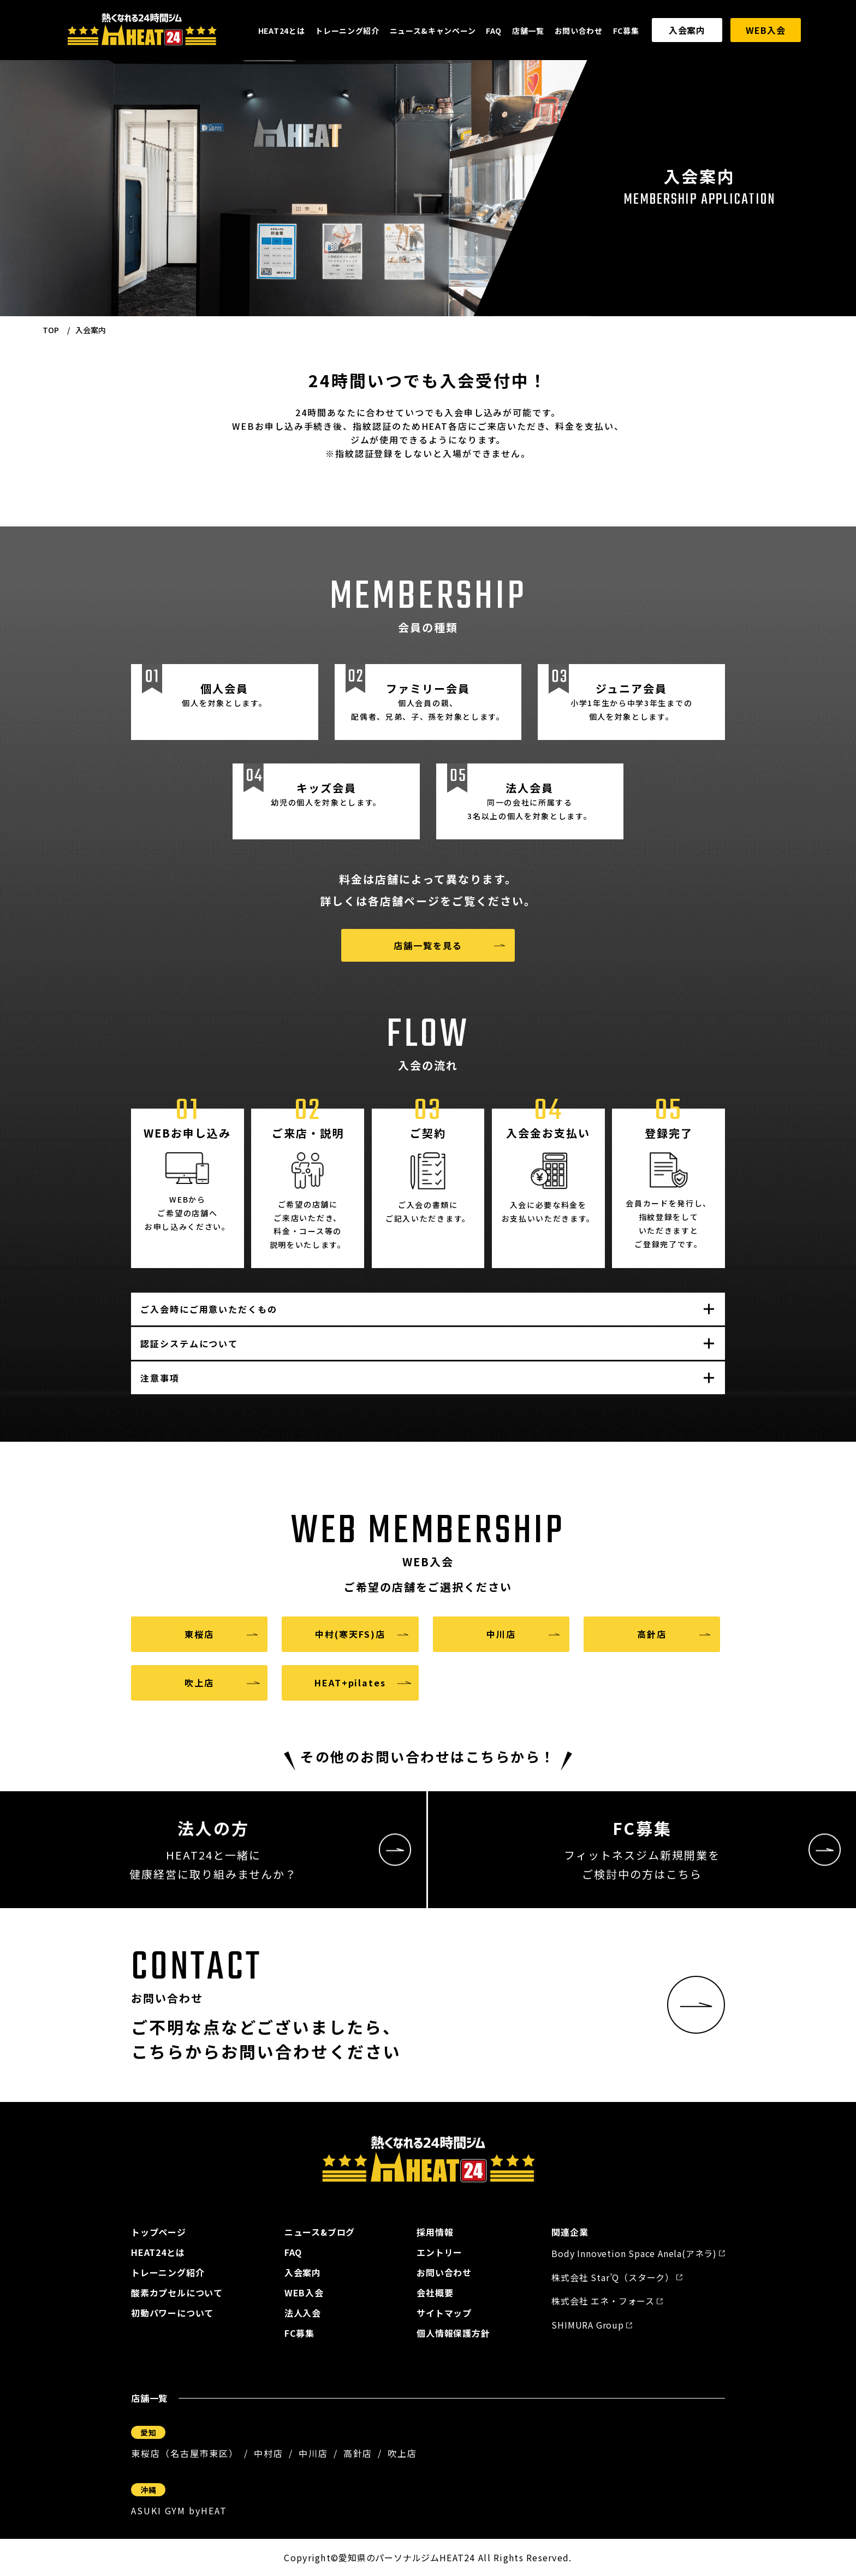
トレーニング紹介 (347, 30)
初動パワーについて (172, 2312)
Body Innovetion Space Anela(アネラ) (634, 2253)
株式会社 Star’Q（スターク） (612, 2277)
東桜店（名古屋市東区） (185, 2453)
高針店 (652, 1634)
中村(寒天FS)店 (350, 1634)
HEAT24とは (281, 30)
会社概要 (435, 2292)
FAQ (494, 30)
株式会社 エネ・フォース (603, 2300)
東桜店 (199, 1634)
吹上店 (199, 1682)
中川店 (501, 1634)
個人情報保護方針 (453, 2333)
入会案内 (687, 30)
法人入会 (302, 2312)
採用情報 (435, 2232)
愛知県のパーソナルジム (388, 2557)
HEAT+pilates (350, 1682)
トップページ (158, 2232)
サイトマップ (444, 2312)
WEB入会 (765, 30)
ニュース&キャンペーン (433, 30)
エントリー (439, 2252)
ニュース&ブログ (319, 2232)
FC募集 (626, 30)
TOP (51, 329)
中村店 (268, 2453)
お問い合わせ (579, 30)
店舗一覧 (528, 30)
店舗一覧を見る (428, 945)
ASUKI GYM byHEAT (179, 2510)
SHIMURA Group (587, 2324)
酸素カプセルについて (177, 2292)
